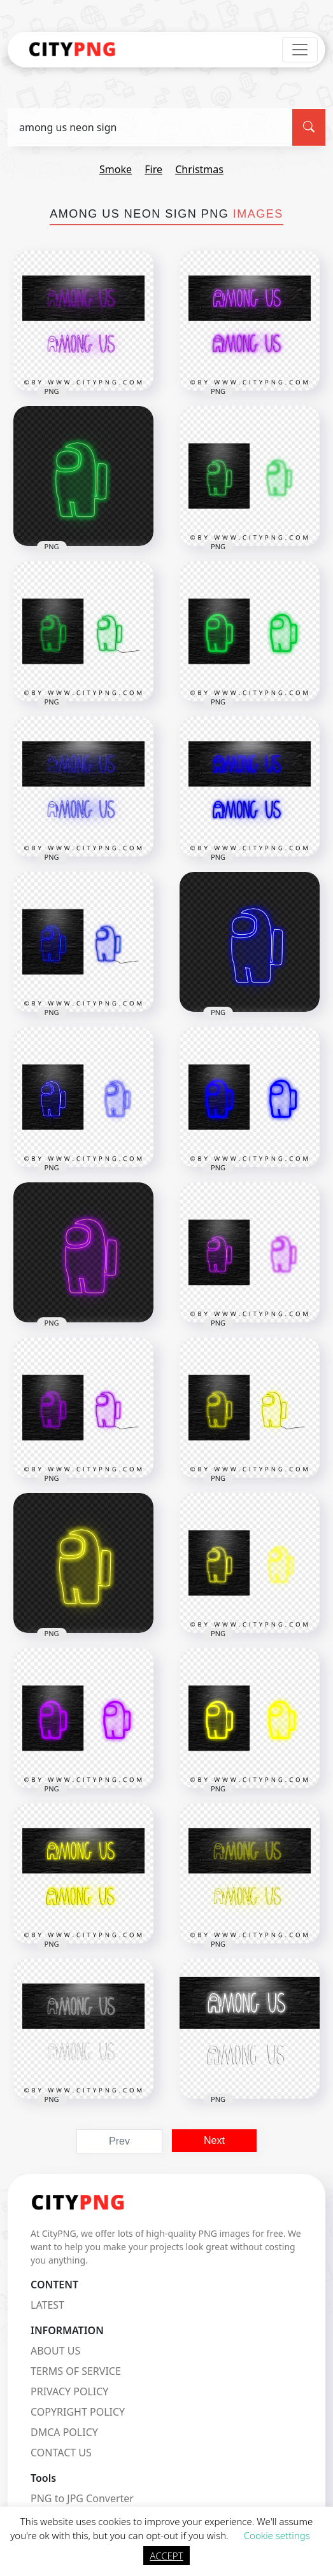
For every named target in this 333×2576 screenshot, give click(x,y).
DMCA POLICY (64, 2432)
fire (153, 169)
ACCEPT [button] (166, 2555)
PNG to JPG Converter (82, 2498)
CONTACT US (61, 2453)
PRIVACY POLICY (69, 2391)
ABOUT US (55, 2351)
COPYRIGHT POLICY (78, 2412)
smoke (115, 169)
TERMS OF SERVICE (76, 2371)
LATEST (47, 2305)
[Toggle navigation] (300, 49)
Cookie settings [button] (277, 2535)
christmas (199, 169)
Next (214, 2140)
